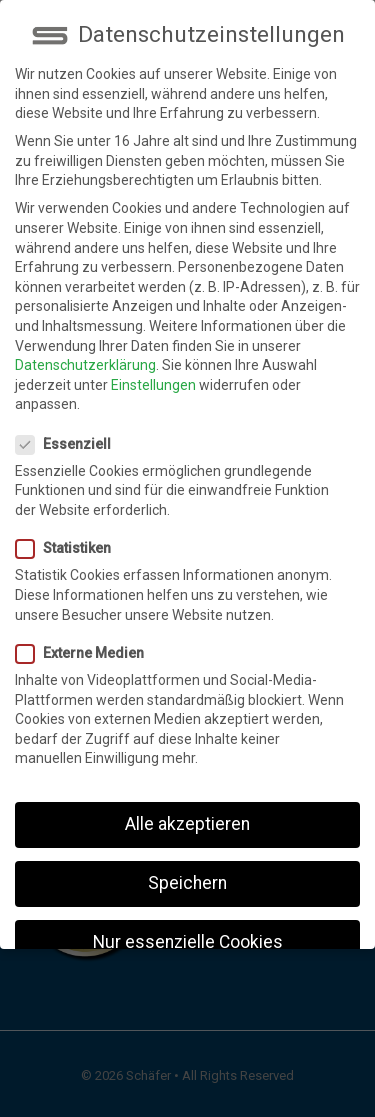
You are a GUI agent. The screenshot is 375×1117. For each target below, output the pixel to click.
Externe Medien (86, 634)
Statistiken (69, 529)
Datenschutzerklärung (85, 346)
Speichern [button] (187, 864)
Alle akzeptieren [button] (187, 805)
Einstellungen (153, 365)
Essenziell (69, 424)
